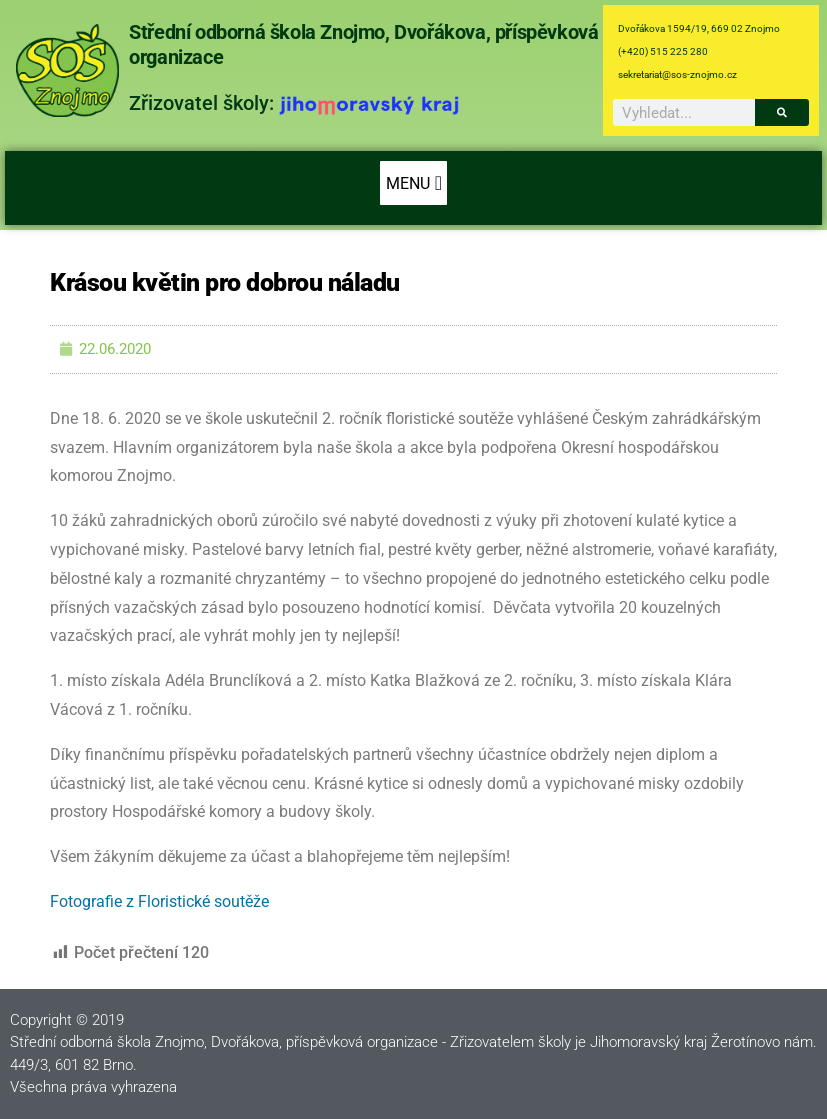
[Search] (782, 112)
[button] (413, 183)
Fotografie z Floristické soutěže (159, 901)
